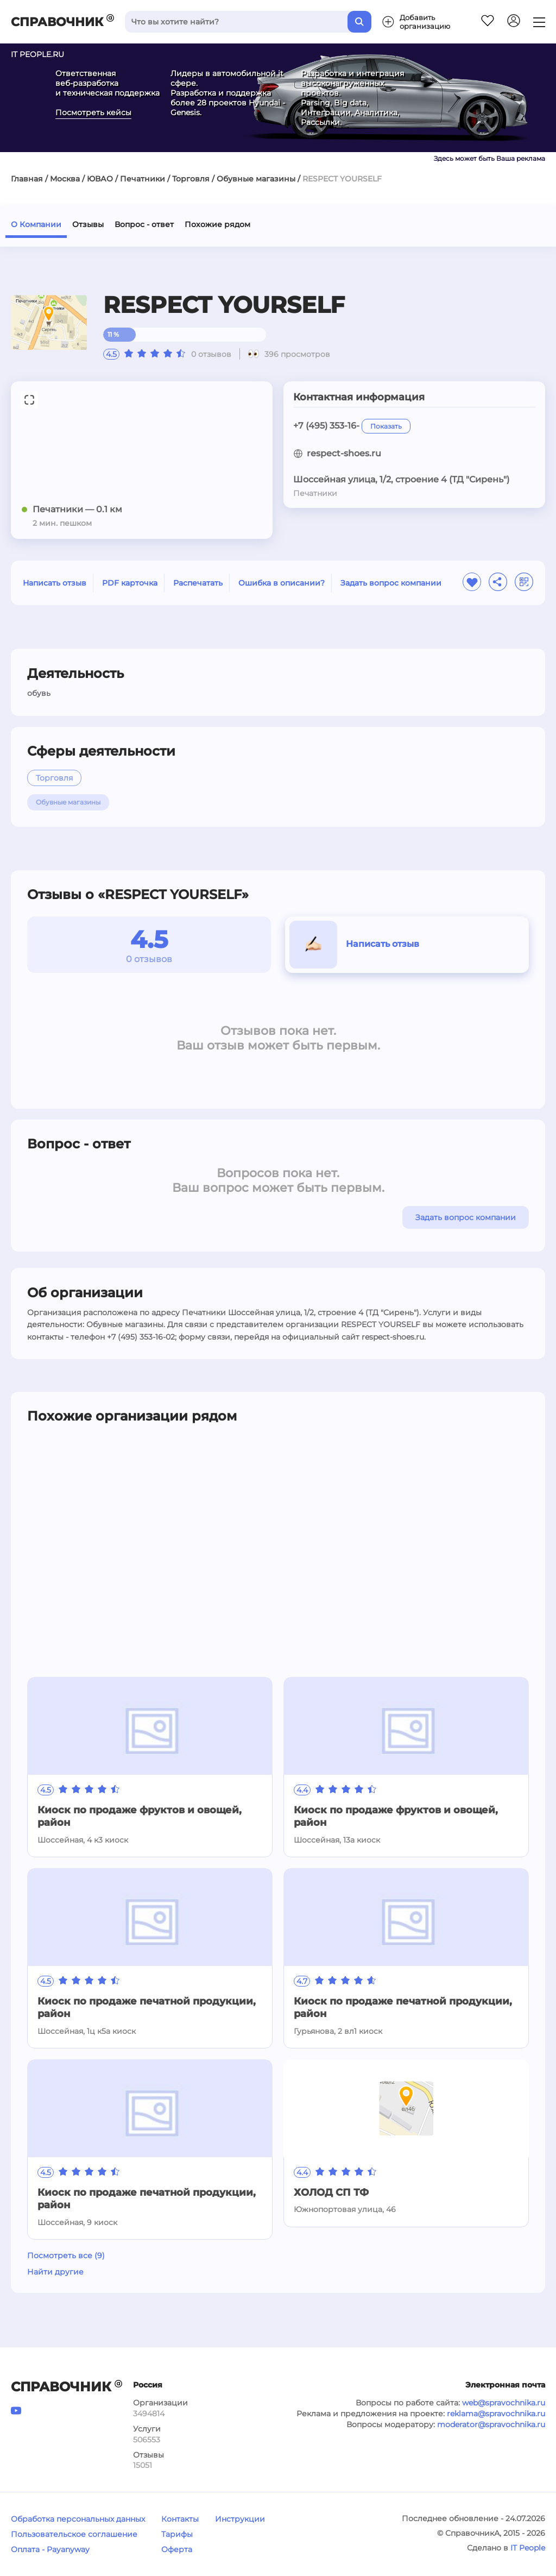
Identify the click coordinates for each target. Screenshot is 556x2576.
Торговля (191, 179)
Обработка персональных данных (78, 2519)
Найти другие (55, 2272)
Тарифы (177, 2534)
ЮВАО (100, 179)
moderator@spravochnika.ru (491, 2424)
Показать (386, 426)
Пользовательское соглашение (74, 2534)
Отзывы (88, 224)
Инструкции (240, 2519)
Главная (27, 179)
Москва (65, 179)
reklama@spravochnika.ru (496, 2413)
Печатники (142, 179)
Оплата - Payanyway (50, 2549)
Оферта (176, 2549)
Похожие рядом (217, 224)
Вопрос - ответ (144, 224)
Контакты (180, 2519)
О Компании (36, 224)
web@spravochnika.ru (503, 2403)
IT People (527, 2548)
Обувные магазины (256, 179)
